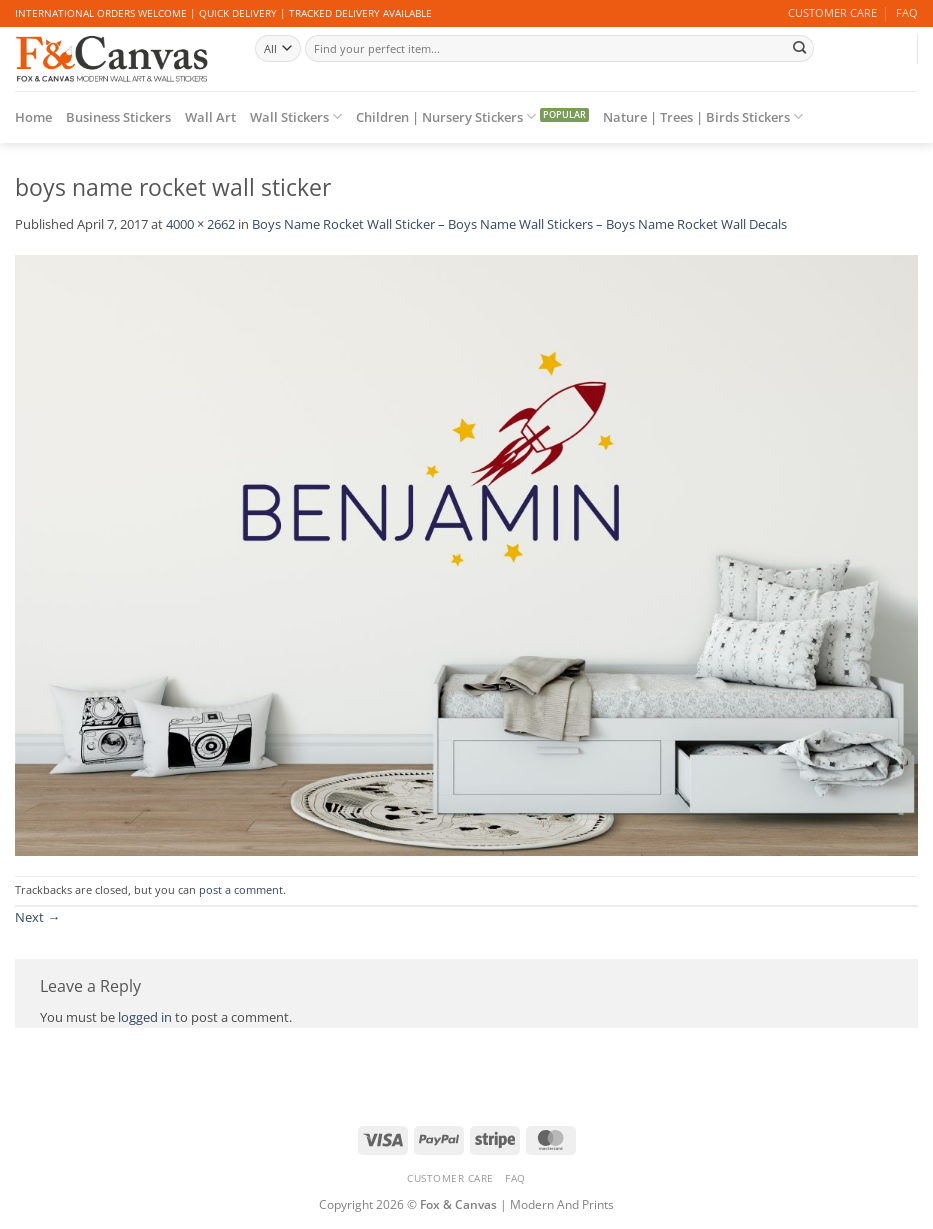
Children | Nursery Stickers (446, 116)
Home (33, 117)
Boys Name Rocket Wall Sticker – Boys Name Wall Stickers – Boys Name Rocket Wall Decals (519, 224)
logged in (145, 1017)
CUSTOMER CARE (832, 13)
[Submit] (799, 48)
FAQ (907, 13)
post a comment (241, 890)
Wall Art (210, 117)
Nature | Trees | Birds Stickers (703, 116)
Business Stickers (118, 117)
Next (37, 917)
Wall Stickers (296, 116)
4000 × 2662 (200, 224)
